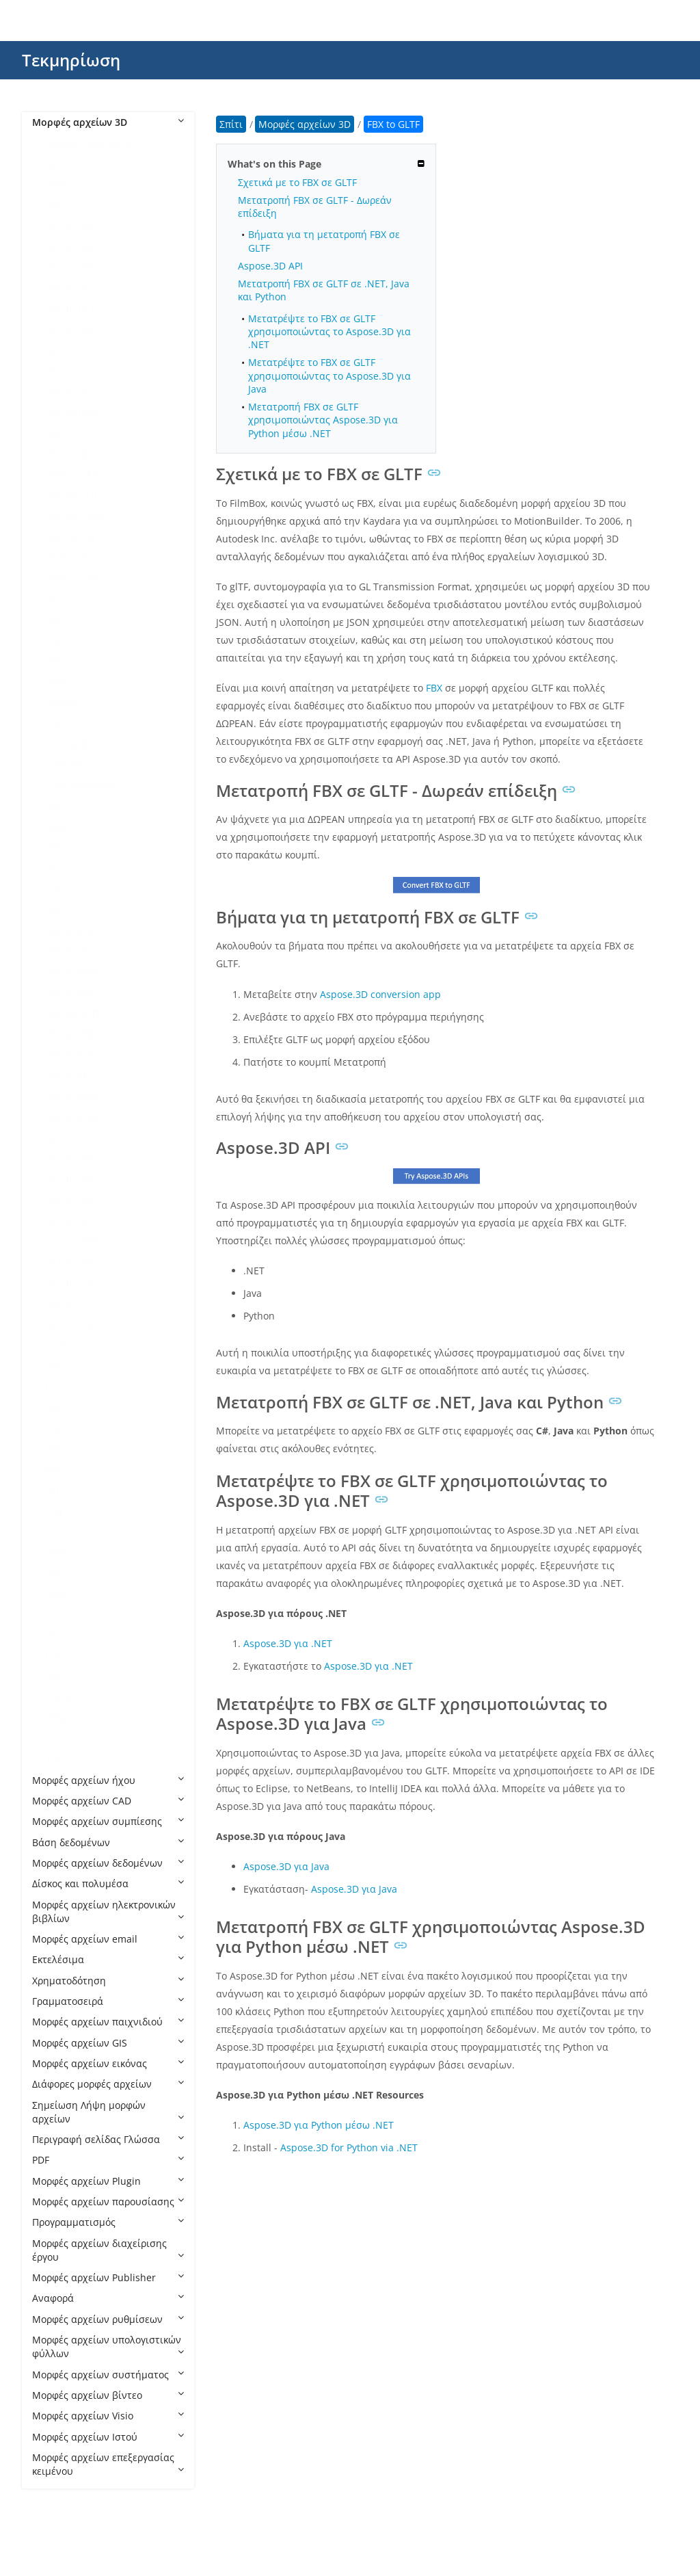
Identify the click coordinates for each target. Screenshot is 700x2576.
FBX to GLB (70, 992)
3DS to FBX (70, 267)
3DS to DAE (71, 225)
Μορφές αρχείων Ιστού (108, 2436)
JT (50, 1386)
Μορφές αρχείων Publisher (108, 2277)
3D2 (55, 163)
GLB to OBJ (70, 1261)
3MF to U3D (72, 578)
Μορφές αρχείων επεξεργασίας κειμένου (108, 2464)
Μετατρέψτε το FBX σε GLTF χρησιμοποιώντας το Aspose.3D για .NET (329, 332)
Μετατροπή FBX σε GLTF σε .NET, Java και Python (323, 290)
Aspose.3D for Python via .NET (349, 2147)
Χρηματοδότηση (108, 1980)
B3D (55, 661)
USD (55, 1676)
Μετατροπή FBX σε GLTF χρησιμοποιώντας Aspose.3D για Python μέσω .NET (323, 420)
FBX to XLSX (72, 1116)
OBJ (54, 1510)
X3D (55, 1758)
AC (52, 598)
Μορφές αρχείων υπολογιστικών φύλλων (108, 2346)
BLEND (61, 702)
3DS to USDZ (74, 412)
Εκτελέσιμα (108, 1959)
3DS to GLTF (73, 308)
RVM (56, 1593)
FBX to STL (69, 1075)
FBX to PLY (69, 1054)
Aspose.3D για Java (286, 1866)
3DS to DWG (73, 246)
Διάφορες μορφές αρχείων (108, 2083)
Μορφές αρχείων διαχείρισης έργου (108, 2250)
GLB (55, 1137)
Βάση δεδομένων (108, 1842)
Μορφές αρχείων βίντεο (108, 2395)
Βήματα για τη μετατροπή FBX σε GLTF (324, 241)
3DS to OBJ (70, 329)
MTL (55, 1490)
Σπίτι (231, 124)
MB (53, 1448)
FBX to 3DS (70, 930)
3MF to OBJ (71, 536)
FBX (54, 909)
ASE (54, 639)
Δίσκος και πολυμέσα (108, 1883)
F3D (54, 888)
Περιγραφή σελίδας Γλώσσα (108, 2139)
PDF (108, 2159)
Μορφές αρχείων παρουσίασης (108, 2201)
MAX (56, 1427)
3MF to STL (70, 557)
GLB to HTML (75, 1241)
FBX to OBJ (69, 1033)
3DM (56, 184)
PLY (54, 1531)
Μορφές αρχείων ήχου (108, 1780)
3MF (55, 432)
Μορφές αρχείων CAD (108, 1800)
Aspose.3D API (270, 265)
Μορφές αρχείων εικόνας (108, 2063)
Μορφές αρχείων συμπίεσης (108, 1821)
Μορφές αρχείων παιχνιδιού (108, 2021)
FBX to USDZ (73, 1096)
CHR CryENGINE (82, 785)
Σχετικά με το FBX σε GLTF (297, 182)
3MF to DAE (72, 474)
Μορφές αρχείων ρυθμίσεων (108, 2319)
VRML (58, 1717)
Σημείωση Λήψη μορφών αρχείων (108, 2112)
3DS (55, 204)
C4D (55, 723)
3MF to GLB (71, 494)
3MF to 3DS (71, 453)
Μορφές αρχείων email (108, 1938)
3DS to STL (70, 391)
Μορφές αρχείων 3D (108, 122)
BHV (55, 681)
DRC (55, 847)
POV (55, 1551)
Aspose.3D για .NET (287, 1643)
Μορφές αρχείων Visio (108, 2415)
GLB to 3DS (71, 1158)
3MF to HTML (75, 516)
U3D (55, 1655)
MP (53, 1468)
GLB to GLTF (73, 1220)
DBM (57, 826)
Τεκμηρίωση (71, 60)
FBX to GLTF (73, 1013)
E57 (54, 868)
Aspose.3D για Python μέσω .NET (318, 2124)
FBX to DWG (72, 971)
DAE (55, 806)
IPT (52, 1365)
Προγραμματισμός (108, 2222)
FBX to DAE (70, 951)
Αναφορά (108, 2297)
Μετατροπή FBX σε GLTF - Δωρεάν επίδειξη (315, 207)
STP (54, 1635)
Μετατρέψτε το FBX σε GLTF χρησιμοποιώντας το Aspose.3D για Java (329, 375)
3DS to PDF (70, 349)
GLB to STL (70, 1303)
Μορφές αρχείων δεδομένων (108, 1862)
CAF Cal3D (69, 743)
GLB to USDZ (74, 1323)
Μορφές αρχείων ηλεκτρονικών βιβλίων (108, 1911)
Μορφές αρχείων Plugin (108, 2180)
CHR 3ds (65, 764)
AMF (56, 619)
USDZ (58, 1697)
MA (53, 1406)
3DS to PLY (70, 371)
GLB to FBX (70, 1199)
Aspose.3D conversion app (380, 994)
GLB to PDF (70, 1282)
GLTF (57, 1345)
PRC (55, 1572)
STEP (57, 1613)
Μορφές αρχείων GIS (108, 2042)
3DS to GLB (71, 287)
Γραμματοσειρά (108, 2001)
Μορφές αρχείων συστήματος (108, 2374)
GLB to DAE (71, 1178)
